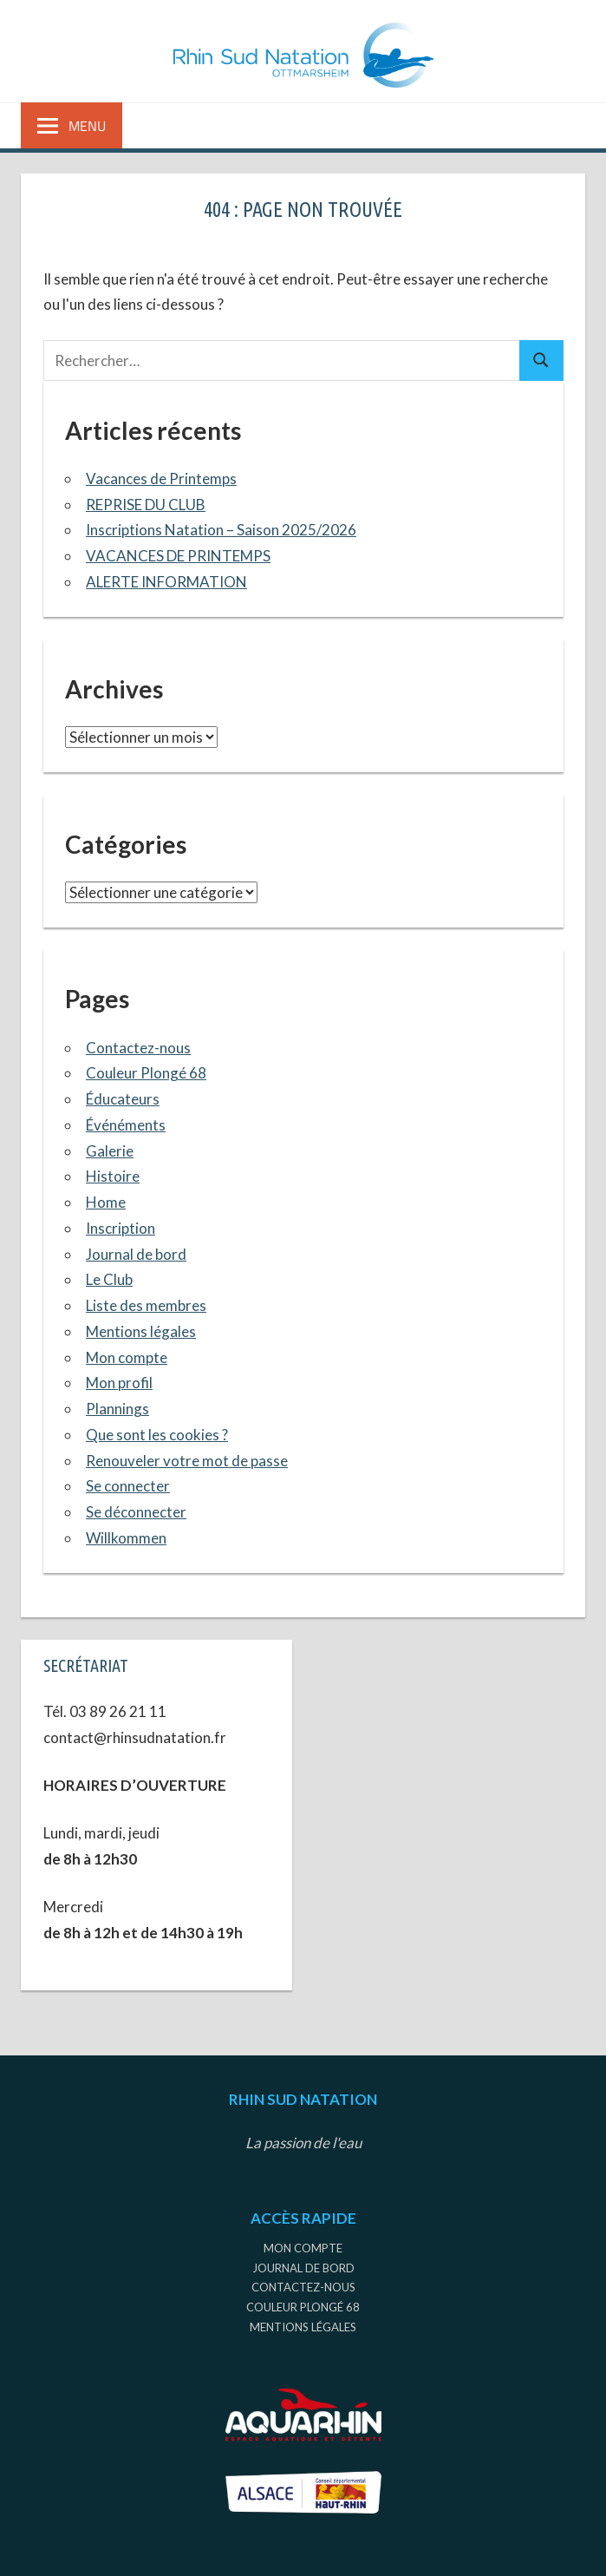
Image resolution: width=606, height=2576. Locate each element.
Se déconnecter (136, 1512)
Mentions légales (141, 1331)
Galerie (110, 1151)
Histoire (113, 1176)
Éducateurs (123, 1099)
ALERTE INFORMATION (166, 582)
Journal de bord (136, 1254)
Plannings (117, 1408)
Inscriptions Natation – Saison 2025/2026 (221, 530)
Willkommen (126, 1538)
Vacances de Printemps (161, 478)
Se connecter (128, 1486)
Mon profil (119, 1382)
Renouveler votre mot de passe (187, 1461)
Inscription (120, 1228)
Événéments (126, 1125)
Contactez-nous (138, 1048)
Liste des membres (146, 1305)
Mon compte (126, 1357)
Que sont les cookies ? (157, 1435)
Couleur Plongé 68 (146, 1073)
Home (106, 1202)
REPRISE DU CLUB (145, 504)
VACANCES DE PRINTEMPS (178, 556)
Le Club (109, 1279)
